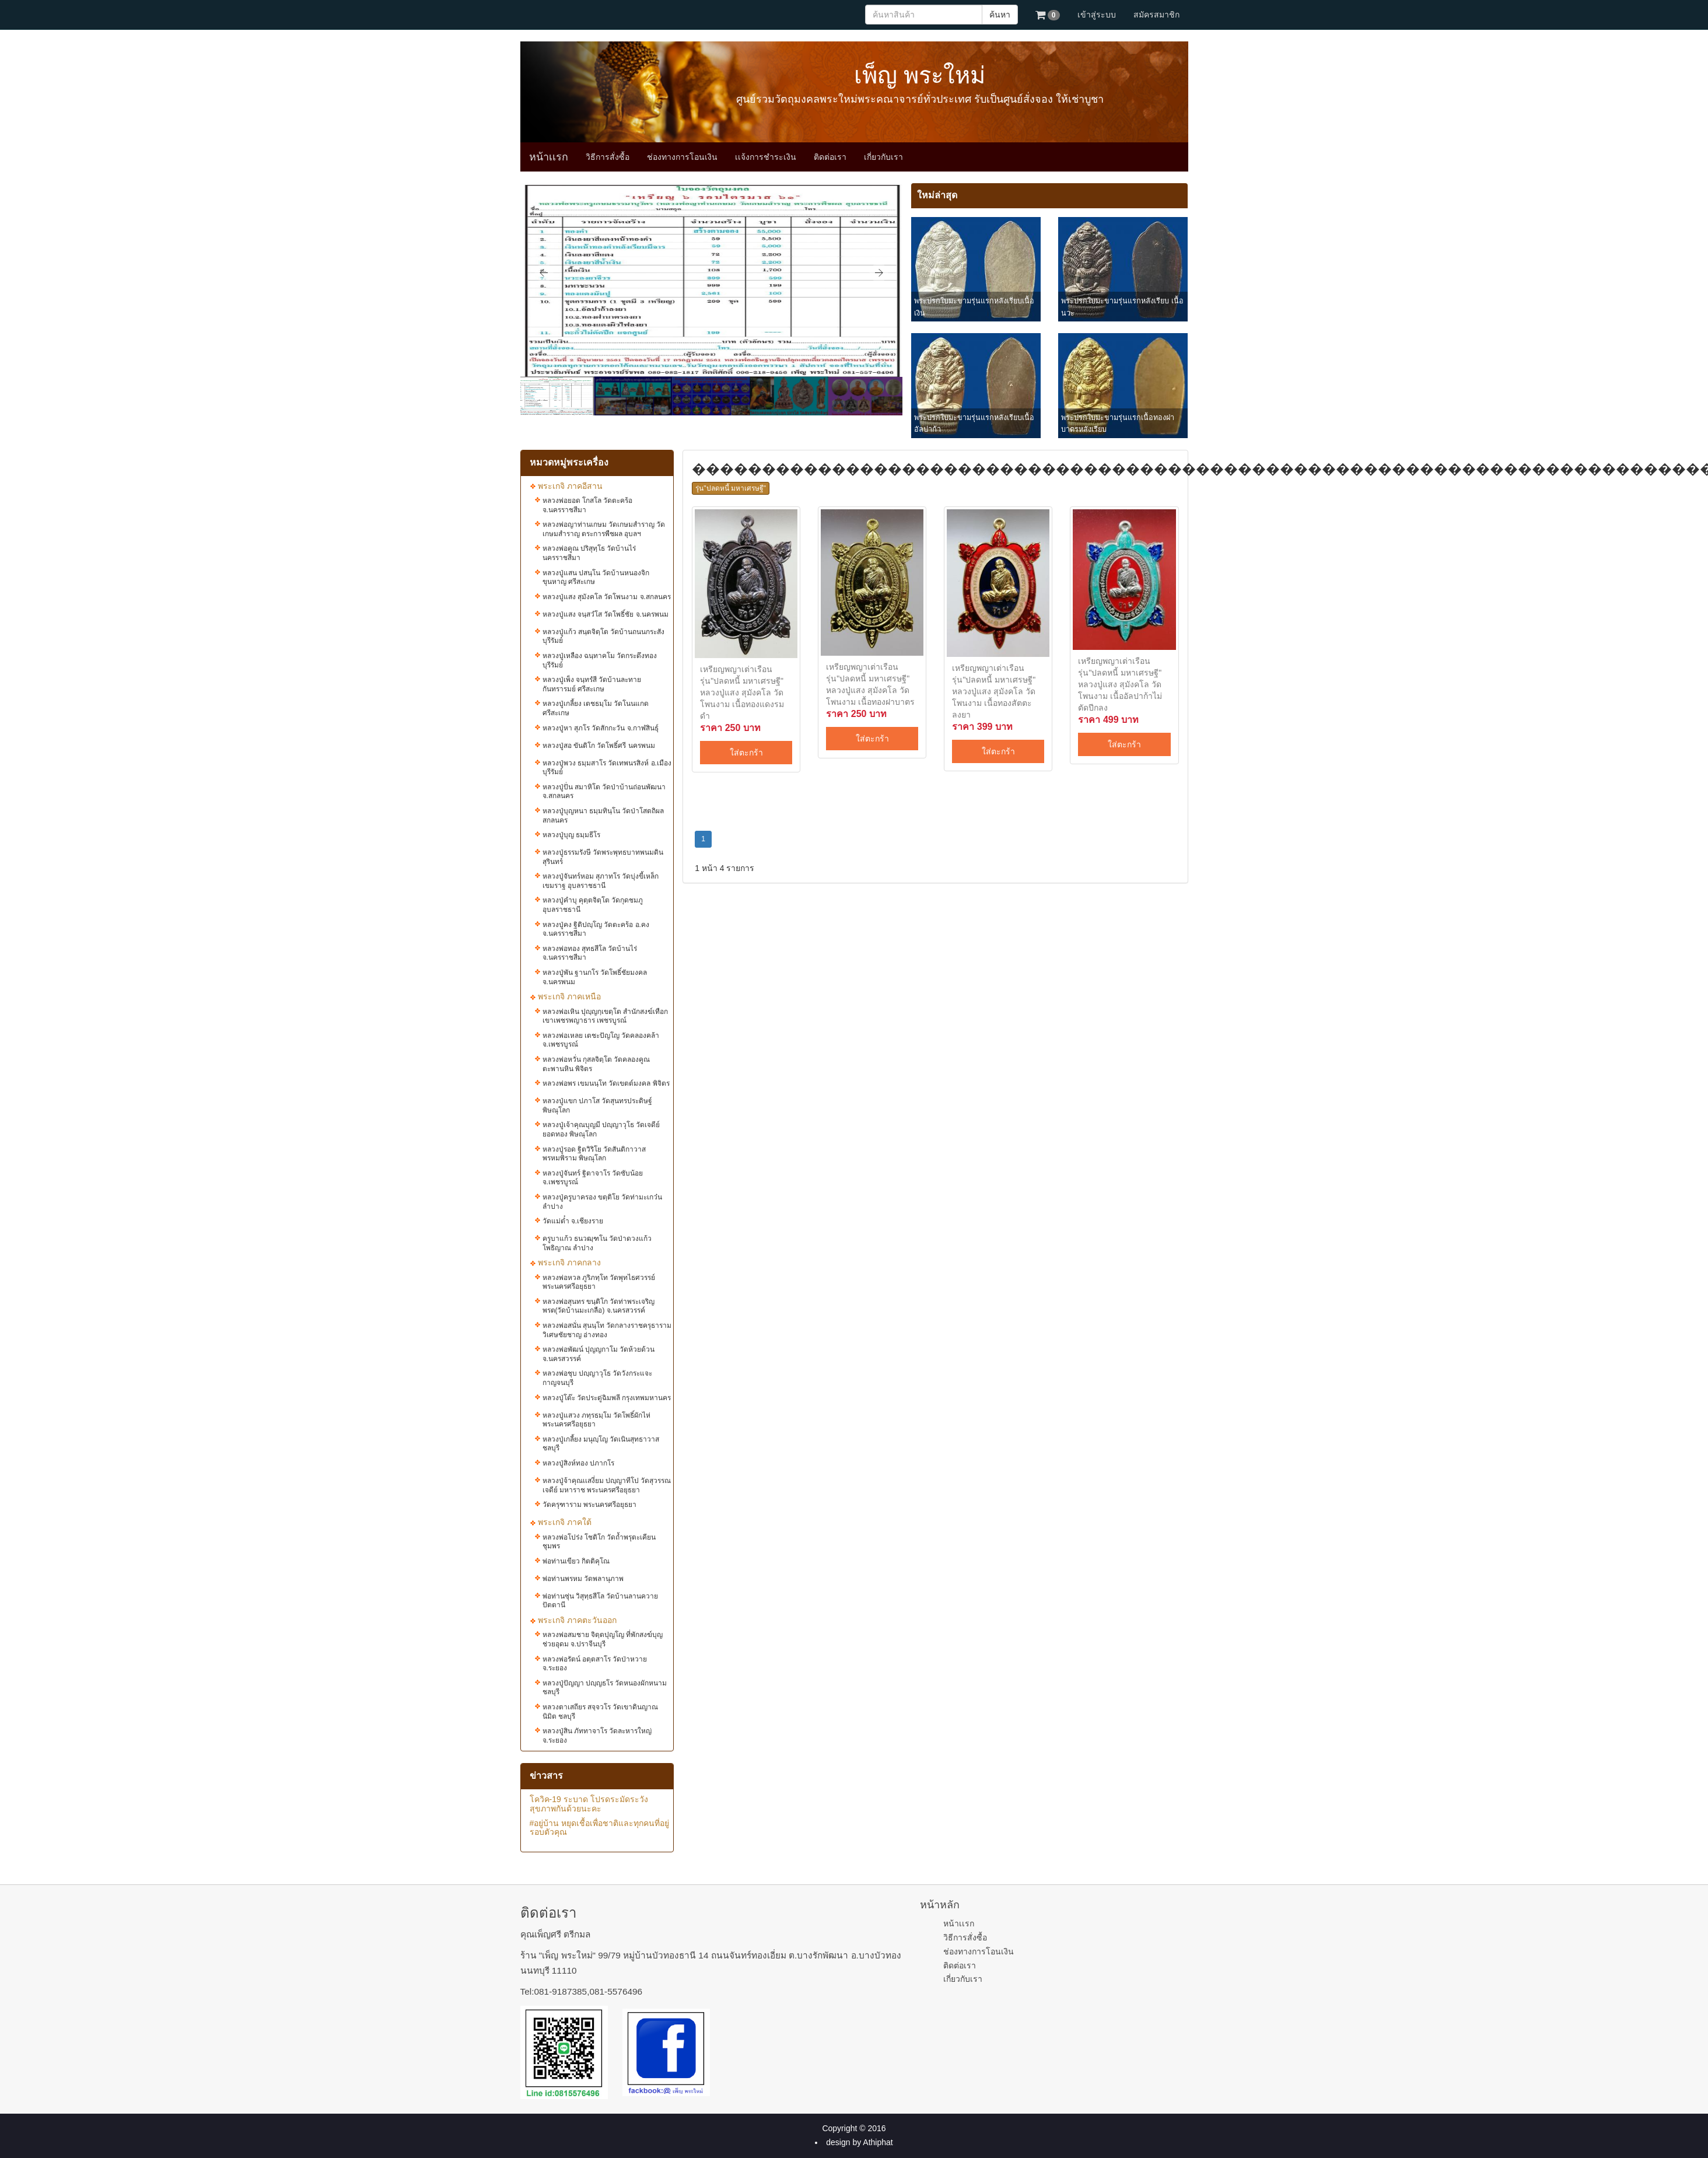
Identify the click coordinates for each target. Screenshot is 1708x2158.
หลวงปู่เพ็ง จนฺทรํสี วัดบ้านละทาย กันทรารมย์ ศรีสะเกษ (592, 684)
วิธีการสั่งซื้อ (607, 157)
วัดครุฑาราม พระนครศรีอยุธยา (589, 1505)
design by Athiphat (859, 2142)
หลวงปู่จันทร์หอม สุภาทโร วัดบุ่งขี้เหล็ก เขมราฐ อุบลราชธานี (600, 881)
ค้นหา (999, 14)
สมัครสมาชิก (1156, 14)
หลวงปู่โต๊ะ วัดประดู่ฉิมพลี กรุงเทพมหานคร (606, 1398)
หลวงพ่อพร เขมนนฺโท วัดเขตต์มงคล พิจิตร (606, 1083)
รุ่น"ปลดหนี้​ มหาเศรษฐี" (730, 488)
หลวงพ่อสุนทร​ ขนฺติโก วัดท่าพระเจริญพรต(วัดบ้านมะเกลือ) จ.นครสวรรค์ (598, 1306)
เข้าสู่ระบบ (1096, 14)
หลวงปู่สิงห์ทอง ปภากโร (578, 1463)
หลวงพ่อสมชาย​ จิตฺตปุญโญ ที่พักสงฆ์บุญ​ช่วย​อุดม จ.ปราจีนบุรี (602, 1639)
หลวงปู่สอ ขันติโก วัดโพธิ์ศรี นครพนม (598, 746)
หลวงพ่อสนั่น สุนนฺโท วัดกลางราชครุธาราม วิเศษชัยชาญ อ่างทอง (607, 1330)
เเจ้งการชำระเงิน (765, 157)
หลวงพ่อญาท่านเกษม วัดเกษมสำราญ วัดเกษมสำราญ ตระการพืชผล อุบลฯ (604, 529)
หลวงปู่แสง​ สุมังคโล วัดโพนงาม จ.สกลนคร (606, 597)
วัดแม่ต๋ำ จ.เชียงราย (573, 1221)
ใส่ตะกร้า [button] (746, 752)
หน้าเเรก (548, 157)
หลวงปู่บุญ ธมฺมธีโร (571, 835)
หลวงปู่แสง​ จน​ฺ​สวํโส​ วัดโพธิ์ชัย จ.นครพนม (605, 614)
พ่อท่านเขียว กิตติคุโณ (576, 1561)
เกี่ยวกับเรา (883, 157)
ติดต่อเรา (830, 157)
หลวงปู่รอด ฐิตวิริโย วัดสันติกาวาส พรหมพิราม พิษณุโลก (594, 1154)
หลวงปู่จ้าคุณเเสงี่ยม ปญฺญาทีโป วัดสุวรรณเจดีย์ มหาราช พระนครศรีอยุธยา (606, 1485)
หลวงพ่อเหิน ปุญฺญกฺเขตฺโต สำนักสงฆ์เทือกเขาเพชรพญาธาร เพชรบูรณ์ (605, 1016)
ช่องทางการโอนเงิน (682, 157)
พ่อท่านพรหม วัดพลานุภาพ (583, 1579)
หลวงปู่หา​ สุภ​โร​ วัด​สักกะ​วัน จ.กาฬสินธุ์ (600, 728)
